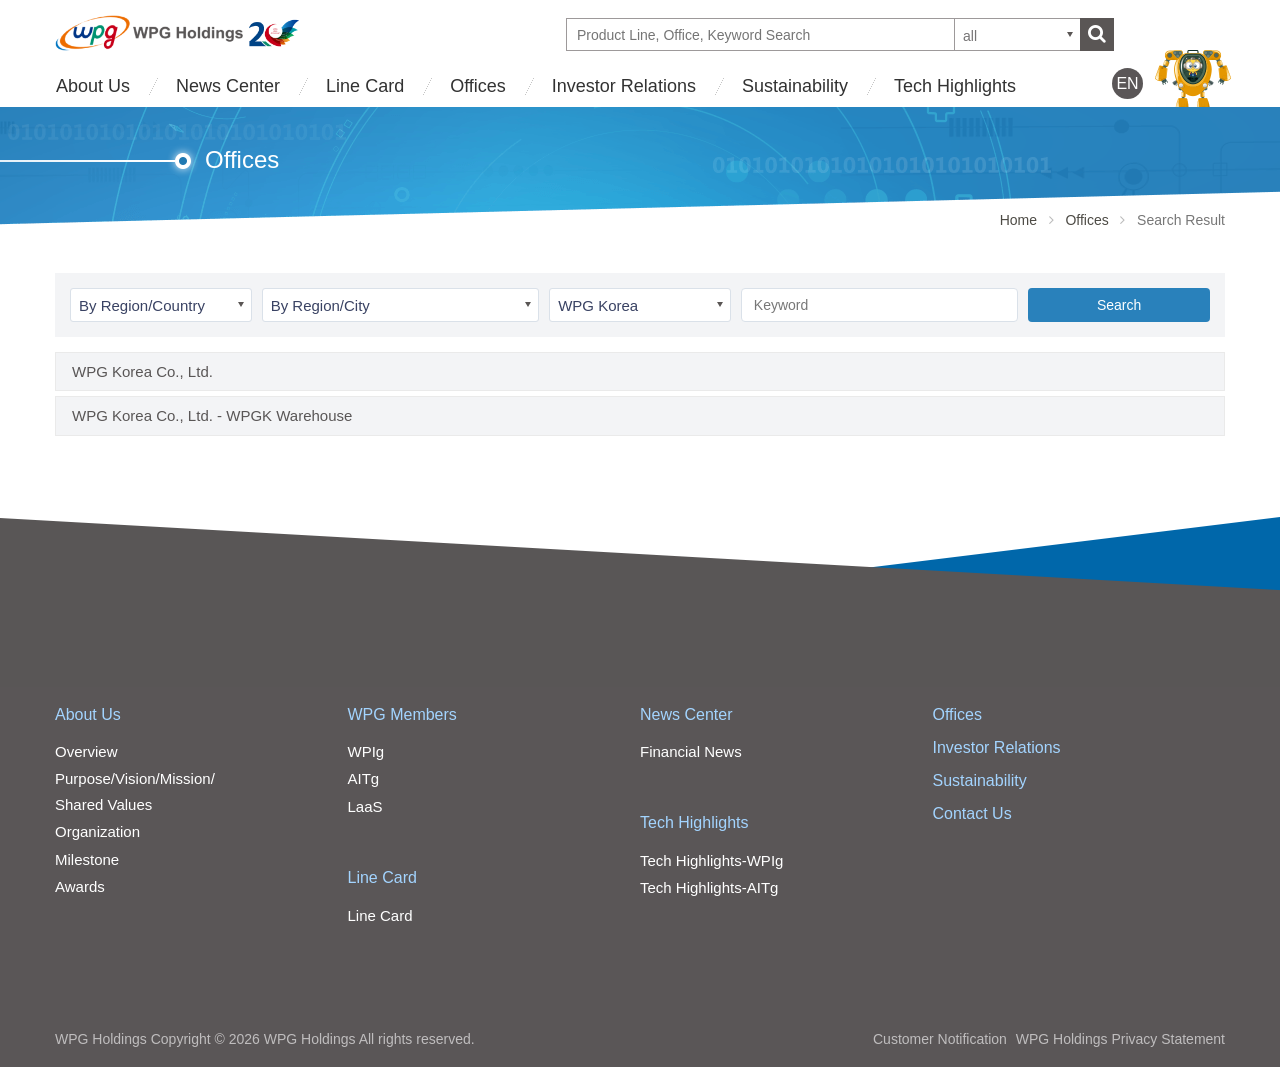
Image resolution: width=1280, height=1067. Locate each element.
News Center (228, 86)
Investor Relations (624, 86)
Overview (86, 751)
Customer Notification (940, 1039)
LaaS (365, 806)
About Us (93, 86)
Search (1119, 305)
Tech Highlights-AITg (709, 887)
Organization (97, 831)
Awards (80, 886)
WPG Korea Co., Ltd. (142, 371)
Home (1018, 220)
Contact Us (972, 813)
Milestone (87, 859)
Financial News (691, 751)
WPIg (366, 751)
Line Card (365, 86)
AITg (364, 778)
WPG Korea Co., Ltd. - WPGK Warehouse (212, 415)
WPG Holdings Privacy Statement (1120, 1039)
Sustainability (795, 86)
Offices (478, 86)
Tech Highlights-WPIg (711, 860)
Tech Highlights (955, 86)
